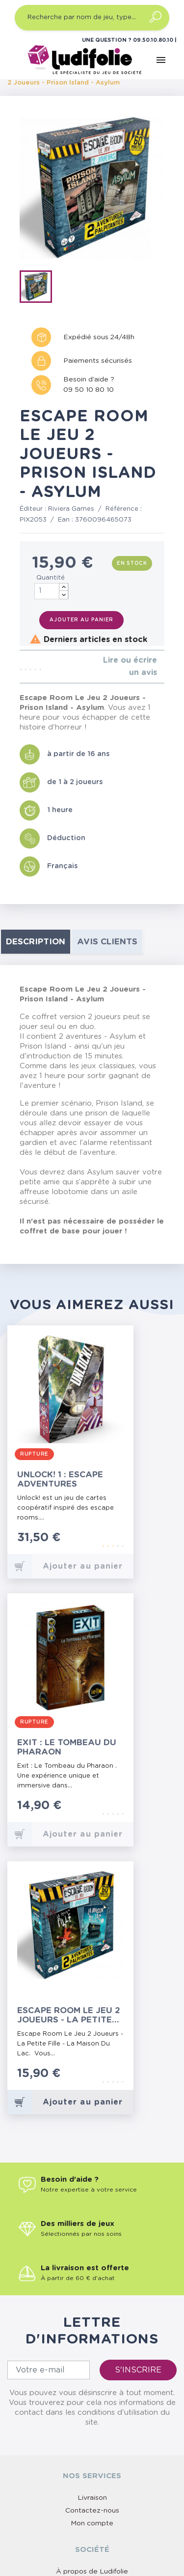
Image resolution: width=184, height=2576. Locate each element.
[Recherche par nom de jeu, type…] (92, 17)
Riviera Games (71, 509)
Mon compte (92, 2523)
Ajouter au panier (81, 619)
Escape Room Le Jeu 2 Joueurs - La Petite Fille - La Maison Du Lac (68, 2015)
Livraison (92, 2497)
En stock (132, 563)
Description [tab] (35, 941)
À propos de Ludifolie (92, 2571)
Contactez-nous (92, 2510)
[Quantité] (51, 591)
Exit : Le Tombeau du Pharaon (66, 1747)
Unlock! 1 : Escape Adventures (60, 1479)
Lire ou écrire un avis (130, 666)
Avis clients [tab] (107, 941)
